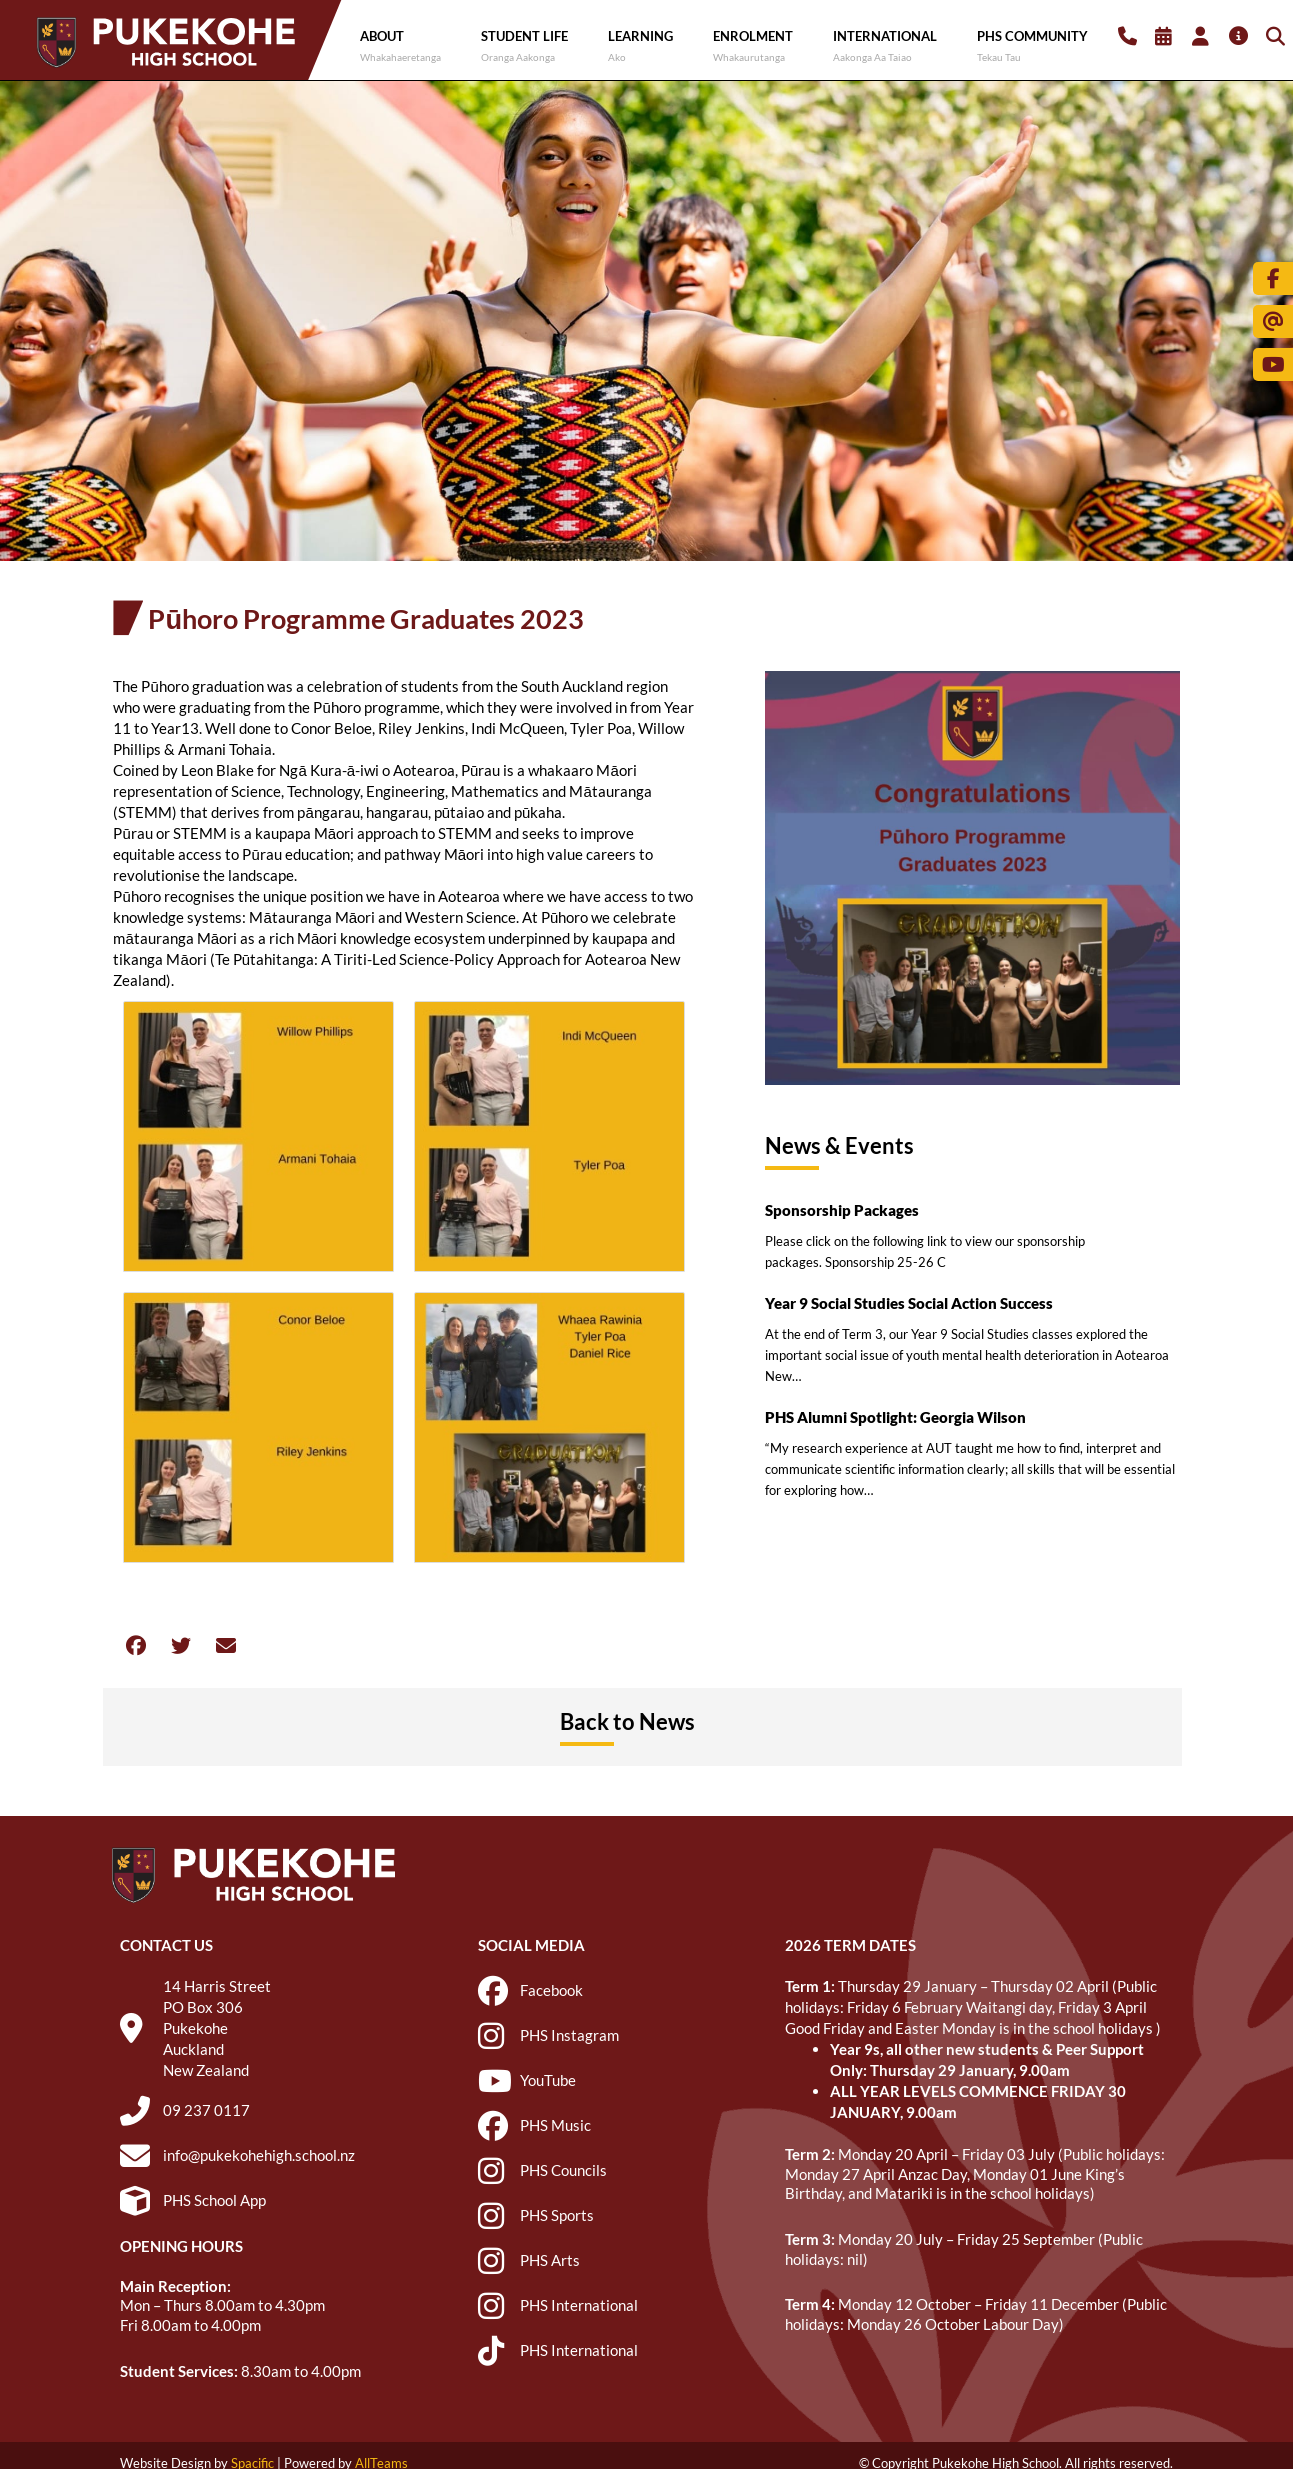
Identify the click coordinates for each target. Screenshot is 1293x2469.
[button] (135, 1645)
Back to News (627, 1721)
